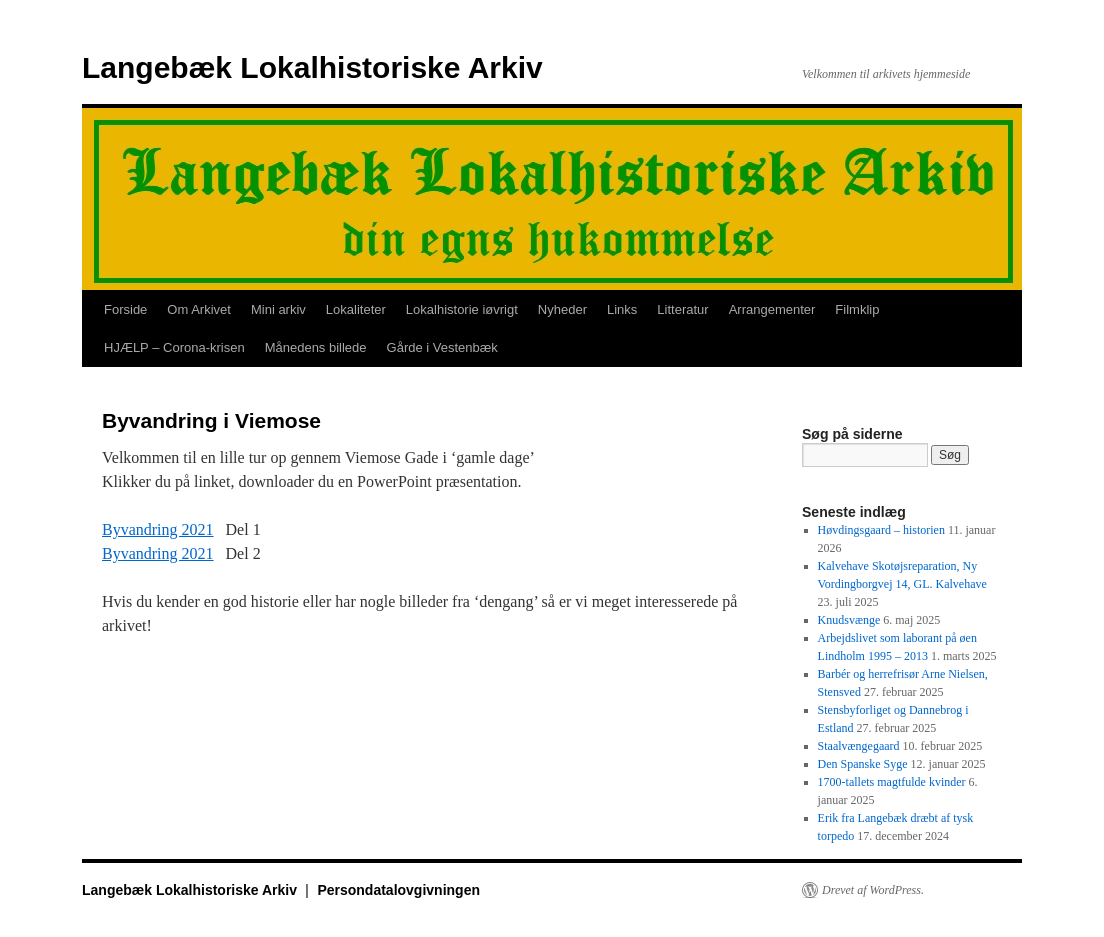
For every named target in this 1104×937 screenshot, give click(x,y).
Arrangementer (772, 309)
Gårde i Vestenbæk (442, 347)
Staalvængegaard (859, 746)
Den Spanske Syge (863, 764)
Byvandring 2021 (158, 529)
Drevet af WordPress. (873, 890)
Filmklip (857, 309)
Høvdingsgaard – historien (881, 530)
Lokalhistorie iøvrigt (462, 309)
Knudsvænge (849, 620)
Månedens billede (316, 347)
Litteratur (682, 309)
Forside (125, 309)
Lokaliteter (356, 309)
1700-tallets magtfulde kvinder (892, 782)
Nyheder (562, 309)
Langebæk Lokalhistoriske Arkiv (312, 67)
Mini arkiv (278, 309)
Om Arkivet (199, 309)
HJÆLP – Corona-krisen (174, 347)
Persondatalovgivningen (398, 890)
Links (622, 309)
